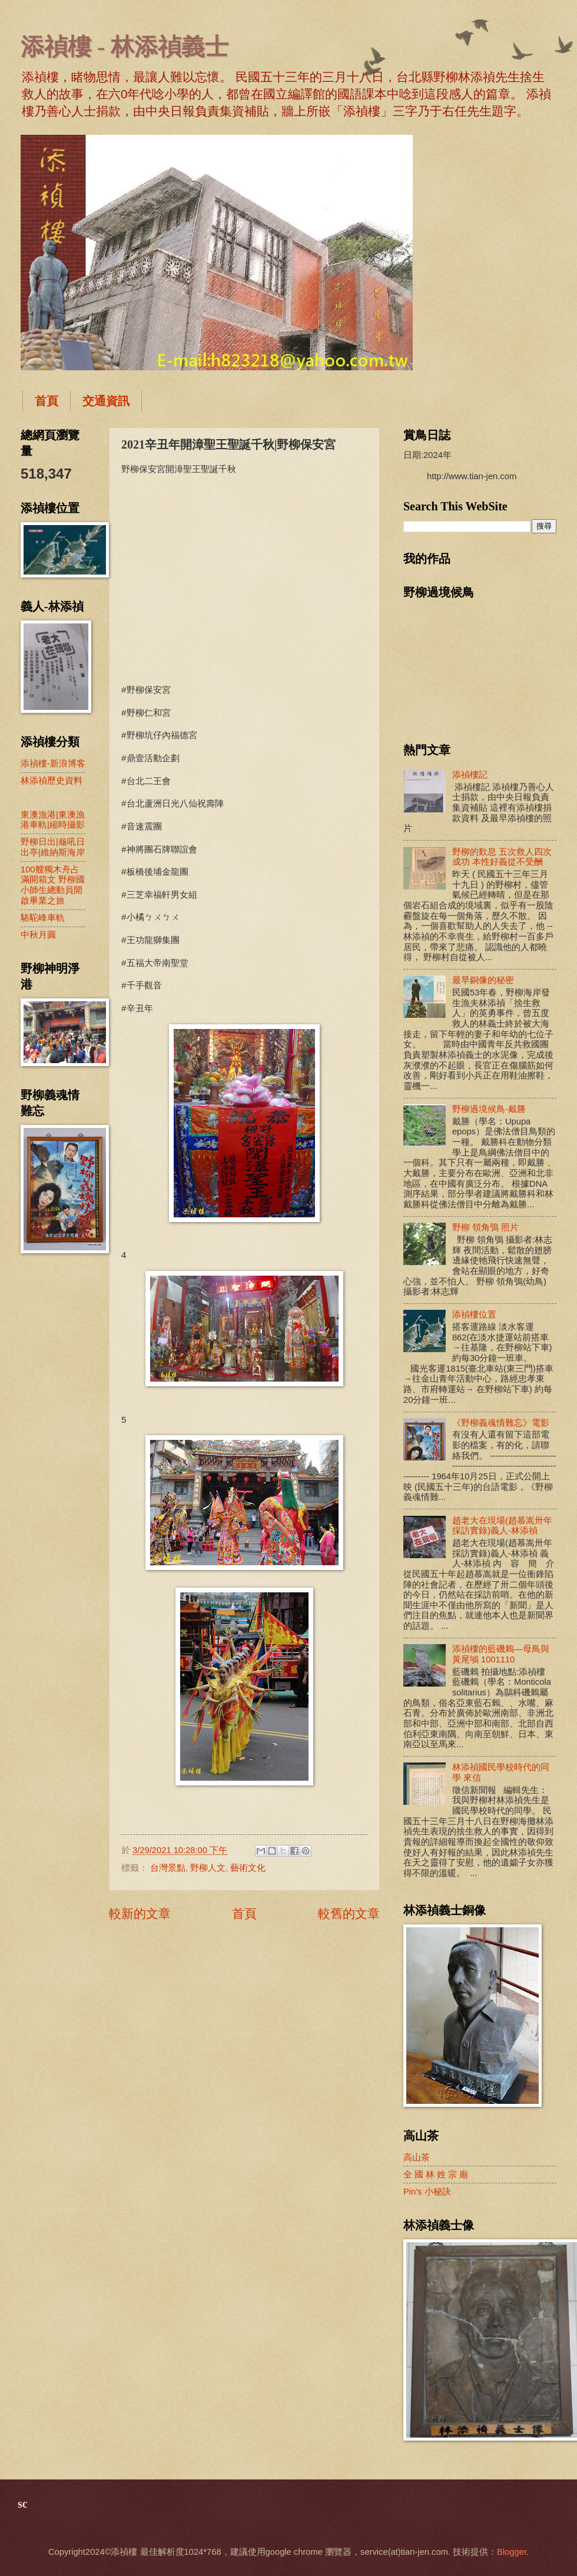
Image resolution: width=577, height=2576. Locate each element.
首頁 (46, 400)
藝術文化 (248, 1868)
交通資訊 (106, 400)
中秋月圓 (38, 935)
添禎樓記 (470, 774)
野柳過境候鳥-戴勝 (489, 1109)
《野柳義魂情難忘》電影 (500, 1423)
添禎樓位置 (474, 1314)
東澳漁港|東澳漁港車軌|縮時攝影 (53, 820)
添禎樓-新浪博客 (53, 763)
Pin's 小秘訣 (427, 2191)
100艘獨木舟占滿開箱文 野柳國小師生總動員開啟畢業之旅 (53, 885)
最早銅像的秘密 (483, 980)
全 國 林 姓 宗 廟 (435, 2174)
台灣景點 (167, 1868)
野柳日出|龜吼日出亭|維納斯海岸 (53, 847)
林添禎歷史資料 (51, 780)
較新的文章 (140, 1913)
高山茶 (416, 2157)
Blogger (511, 2552)
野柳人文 (208, 1868)
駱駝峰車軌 (43, 917)
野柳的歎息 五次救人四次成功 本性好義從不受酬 (502, 857)
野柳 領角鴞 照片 (485, 1227)
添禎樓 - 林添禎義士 (124, 47)
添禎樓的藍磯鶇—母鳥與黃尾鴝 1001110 (500, 1654)
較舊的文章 (349, 1913)
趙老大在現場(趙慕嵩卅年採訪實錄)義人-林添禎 (502, 1526)
